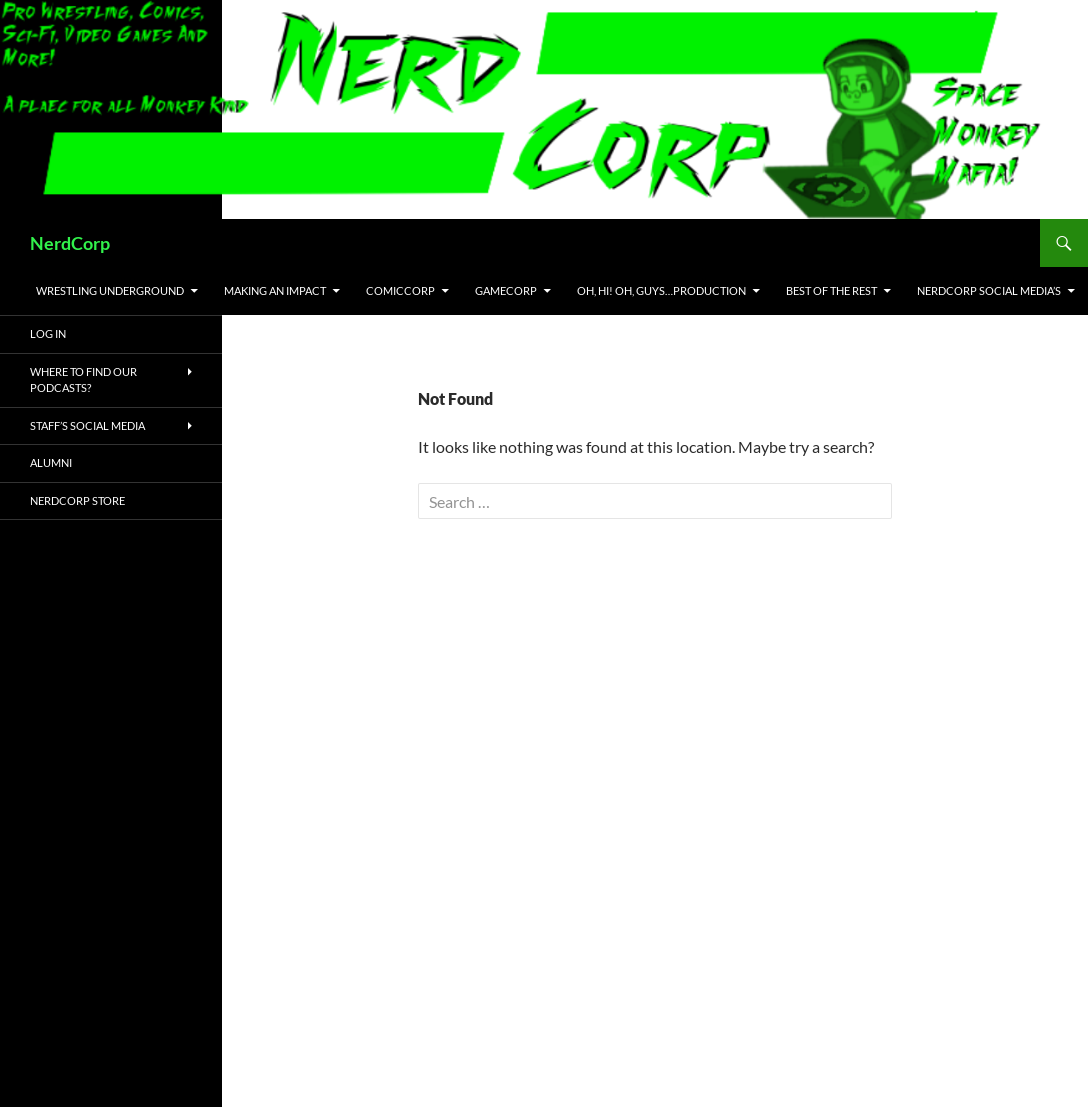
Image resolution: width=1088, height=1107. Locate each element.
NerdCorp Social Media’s (989, 290)
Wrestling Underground (110, 290)
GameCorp (506, 290)
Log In (48, 333)
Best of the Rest (831, 290)
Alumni (51, 462)
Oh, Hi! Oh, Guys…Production (661, 290)
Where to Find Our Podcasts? (83, 380)
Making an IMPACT (275, 290)
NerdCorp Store (77, 500)
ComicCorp (400, 290)
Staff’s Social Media (87, 425)
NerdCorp (70, 243)
